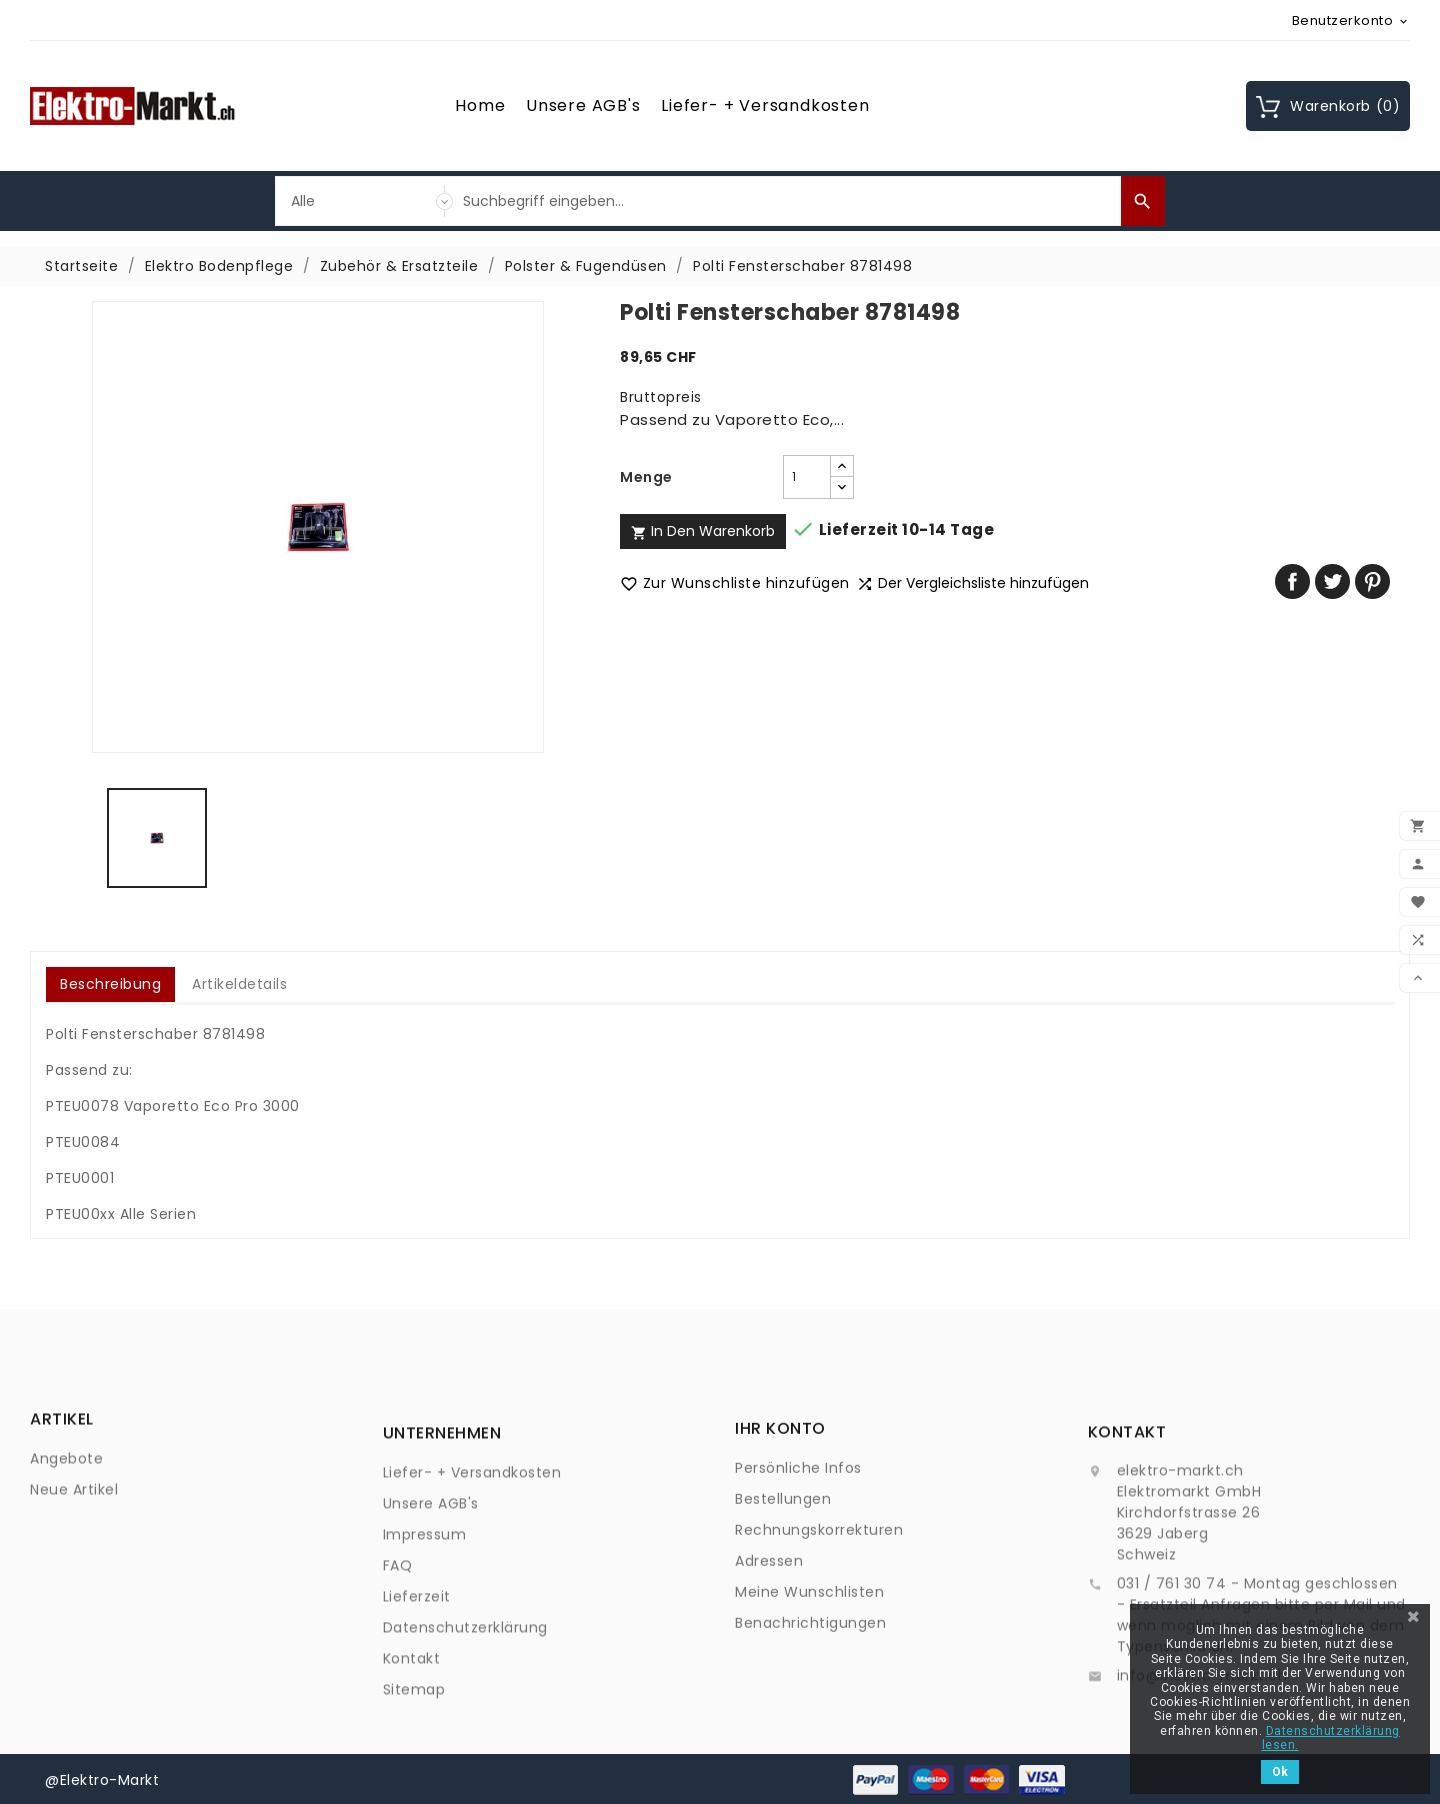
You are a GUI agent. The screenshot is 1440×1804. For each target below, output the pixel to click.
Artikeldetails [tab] (239, 984)
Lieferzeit (417, 1705)
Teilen (1292, 581)
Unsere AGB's (583, 105)
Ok (1280, 1772)
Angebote (66, 1496)
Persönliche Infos (798, 1552)
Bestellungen (783, 1583)
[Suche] (787, 201)
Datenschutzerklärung (465, 1736)
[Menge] (807, 477)
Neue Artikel (74, 1527)
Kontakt (412, 1767)
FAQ (398, 1674)
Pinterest (1372, 581)
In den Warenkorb (703, 531)
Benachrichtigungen (810, 1707)
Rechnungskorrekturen (819, 1614)
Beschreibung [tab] (110, 984)
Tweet (1332, 581)
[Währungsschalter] (1351, 20)
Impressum (425, 1643)
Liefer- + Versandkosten (765, 105)
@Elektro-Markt (102, 1779)
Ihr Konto (780, 1512)
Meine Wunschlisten (809, 1676)
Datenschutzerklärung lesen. (1331, 1738)
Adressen (769, 1645)
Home (480, 105)
